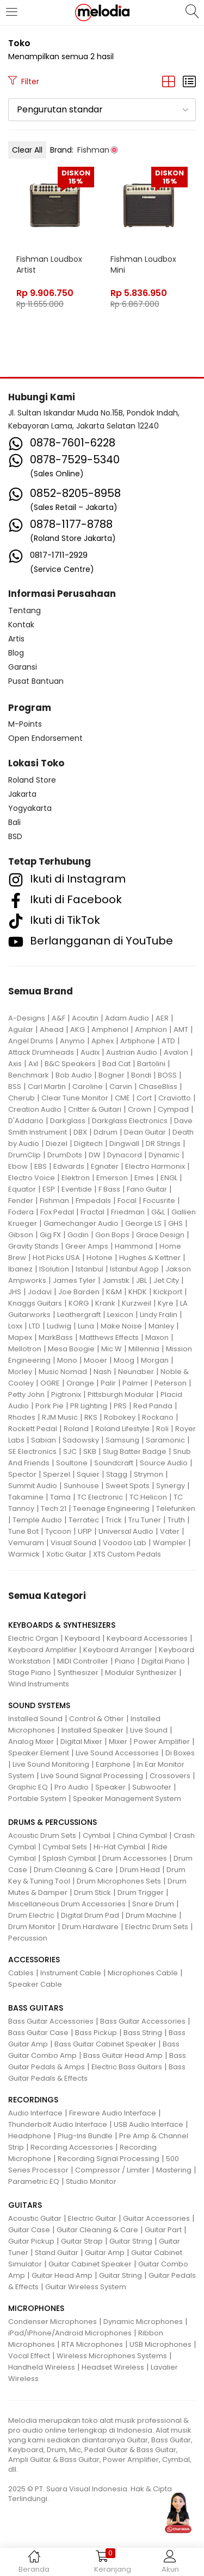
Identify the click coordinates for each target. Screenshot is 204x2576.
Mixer (118, 1741)
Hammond (134, 1246)
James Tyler (74, 1280)
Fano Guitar (147, 1189)
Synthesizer (78, 1672)
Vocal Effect (29, 2356)
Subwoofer (151, 1787)
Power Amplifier (162, 1741)
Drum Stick (92, 1892)
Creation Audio (34, 1109)
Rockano (158, 1417)
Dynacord (124, 1155)
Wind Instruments (38, 1684)
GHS (175, 1223)
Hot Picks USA (56, 1257)
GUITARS (25, 2205)
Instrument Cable (70, 1973)
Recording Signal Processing (108, 2158)
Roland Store (32, 779)
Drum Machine (151, 1915)
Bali (14, 822)
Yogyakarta (30, 808)
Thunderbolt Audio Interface (57, 2124)
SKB (89, 1451)
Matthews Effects (109, 1337)
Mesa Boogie (71, 1349)
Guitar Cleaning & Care (97, 2230)
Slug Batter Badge (134, 1451)
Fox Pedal (57, 1212)
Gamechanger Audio (81, 1223)
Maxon (157, 1337)
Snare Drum (153, 1904)
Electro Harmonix (155, 1166)
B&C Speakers (70, 1064)
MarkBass (56, 1337)
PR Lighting (88, 1406)
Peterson (170, 1383)
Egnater (105, 1166)
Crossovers (170, 1776)
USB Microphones (160, 2344)
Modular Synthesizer (141, 1672)
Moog (124, 1360)
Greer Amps (86, 1246)
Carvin (120, 1086)
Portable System (37, 1798)
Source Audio (164, 1463)
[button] (102, 109)
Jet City (166, 1280)
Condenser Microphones (52, 2321)
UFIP (85, 1531)
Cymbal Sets (64, 1847)
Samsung (122, 1440)
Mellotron (24, 1349)
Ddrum (106, 1132)
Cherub (21, 1098)
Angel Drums (30, 1041)
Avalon (176, 1052)
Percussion (27, 1938)
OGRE (50, 1383)
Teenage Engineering (111, 1508)
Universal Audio (125, 1531)
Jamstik (115, 1280)
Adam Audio (127, 1018)
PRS (120, 1406)
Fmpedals (93, 1200)
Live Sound (149, 1730)
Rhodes (21, 1417)
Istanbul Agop (134, 1269)
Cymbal (96, 1835)
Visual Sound (73, 1543)
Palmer (135, 1383)
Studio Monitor (91, 2181)
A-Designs (26, 1018)
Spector (22, 1474)
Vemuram (26, 1543)
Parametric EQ (33, 2181)
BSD (15, 836)
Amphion (151, 1029)
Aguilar (20, 1029)
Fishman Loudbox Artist (49, 264)
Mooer (95, 1360)
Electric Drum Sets (156, 1927)
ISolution (54, 1269)
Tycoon (58, 1531)
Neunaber (136, 1371)
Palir (108, 1383)
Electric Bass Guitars (126, 2067)
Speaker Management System (127, 1798)
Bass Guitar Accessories (51, 2021)
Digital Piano (163, 1661)
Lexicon (120, 1314)
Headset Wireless (113, 2367)
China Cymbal (142, 1835)
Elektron (75, 1178)
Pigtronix (66, 1394)
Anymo (72, 1041)
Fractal (92, 1212)
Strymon (148, 1474)
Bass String (142, 2032)
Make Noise (121, 1326)
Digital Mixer (81, 1741)
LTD (34, 1326)
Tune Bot (23, 1531)
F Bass (109, 1189)
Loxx (15, 1326)
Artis (16, 638)
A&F (58, 1018)
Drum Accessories (134, 1858)
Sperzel (56, 1474)
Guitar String (130, 2241)
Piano (125, 1661)
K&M (114, 1292)
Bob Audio (73, 1075)
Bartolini (151, 1064)
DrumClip (24, 1155)
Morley (20, 1371)
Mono (67, 1360)
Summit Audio (32, 1486)
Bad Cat (116, 1064)
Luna (86, 1326)
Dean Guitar (145, 1132)
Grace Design (160, 1235)
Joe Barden (79, 1292)
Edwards (68, 1166)
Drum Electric (31, 1915)
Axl (33, 1064)
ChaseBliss (158, 1086)
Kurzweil (136, 1303)
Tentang (24, 610)
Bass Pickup (96, 2032)
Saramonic (165, 1440)
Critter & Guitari (94, 1109)
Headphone (29, 2136)
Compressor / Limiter (112, 2170)
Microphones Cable (143, 1973)
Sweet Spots (128, 1486)
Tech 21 (53, 1508)
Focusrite (159, 1200)
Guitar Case (29, 2230)
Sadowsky (81, 1440)
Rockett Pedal (32, 1429)
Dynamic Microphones (143, 2321)
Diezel (56, 1143)
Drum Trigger (141, 1892)
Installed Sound (35, 1719)
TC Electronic (100, 1497)
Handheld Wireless (41, 2367)
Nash (103, 1371)
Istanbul (89, 1269)
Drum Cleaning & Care (73, 1870)
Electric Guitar (92, 2218)
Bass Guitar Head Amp (123, 2055)
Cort (144, 1098)
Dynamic (164, 1155)
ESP (48, 1189)
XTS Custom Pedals (127, 1554)
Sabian (43, 1440)
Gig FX (50, 1235)
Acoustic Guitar (34, 2218)
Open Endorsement (45, 738)
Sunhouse (81, 1486)
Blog (16, 652)
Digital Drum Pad (90, 1915)
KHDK (137, 1292)
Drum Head (140, 1870)
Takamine (26, 1497)
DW (95, 1155)
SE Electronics (32, 1451)
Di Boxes (180, 1753)
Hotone (99, 1257)
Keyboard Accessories (147, 1638)
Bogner (111, 1075)
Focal (127, 1200)
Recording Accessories (71, 2147)
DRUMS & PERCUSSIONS (52, 1822)
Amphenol (109, 1029)
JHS (14, 1292)
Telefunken (175, 1508)
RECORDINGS (33, 2099)
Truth (176, 1520)
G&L (158, 1212)
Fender (20, 1200)
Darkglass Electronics (130, 1121)
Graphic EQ (28, 1787)
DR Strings (163, 1143)
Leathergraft (79, 1314)
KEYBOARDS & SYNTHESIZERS (61, 1625)
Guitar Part (163, 2230)
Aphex (102, 1041)
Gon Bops (112, 1235)
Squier (88, 1474)
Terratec (84, 1520)
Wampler (169, 1543)
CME (122, 1098)
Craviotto (174, 1098)
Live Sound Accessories (117, 1753)
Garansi (22, 667)
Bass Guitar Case (38, 2032)
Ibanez (20, 1269)
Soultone (72, 1463)
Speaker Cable (35, 1984)
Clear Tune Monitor (74, 1098)
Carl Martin (47, 1086)
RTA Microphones (92, 2344)
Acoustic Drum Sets (42, 1835)
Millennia (143, 1349)
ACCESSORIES (34, 1959)
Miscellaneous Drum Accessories (67, 1904)
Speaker (110, 1787)
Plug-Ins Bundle (85, 2136)
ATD (168, 1041)
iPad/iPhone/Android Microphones (70, 2333)
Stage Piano (29, 1672)
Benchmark (28, 1075)
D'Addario (26, 1121)
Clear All (27, 149)
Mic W (111, 1349)
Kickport (167, 1292)
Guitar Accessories (156, 2218)
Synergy (170, 1486)
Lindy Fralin (158, 1314)
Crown (139, 1109)
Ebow (18, 1166)
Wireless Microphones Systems (112, 2356)
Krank (105, 1303)
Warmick (24, 1554)
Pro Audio (71, 1787)
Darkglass (67, 1121)
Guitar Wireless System (85, 2287)
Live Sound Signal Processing (92, 1776)
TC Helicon (148, 1497)
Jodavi (40, 1292)
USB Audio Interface (148, 2124)
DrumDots (64, 1155)
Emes (144, 1178)
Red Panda (152, 1406)
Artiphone (137, 1041)
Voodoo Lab (124, 1543)
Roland (76, 1429)
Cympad (173, 1109)
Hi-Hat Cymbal (119, 1847)
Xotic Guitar (66, 1554)
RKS (90, 1417)
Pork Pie (49, 1406)
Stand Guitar (56, 2252)
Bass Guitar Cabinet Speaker (105, 2044)
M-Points (25, 724)
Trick (114, 1520)
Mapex (20, 1337)
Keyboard (82, 1638)
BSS (14, 1086)
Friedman (128, 1212)
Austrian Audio (131, 1052)
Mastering (173, 2170)
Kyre (166, 1303)
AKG (77, 1029)
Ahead (52, 1029)
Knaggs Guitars (35, 1303)
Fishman (54, 1200)
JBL (141, 1280)
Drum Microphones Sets (119, 1881)
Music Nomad (63, 1371)
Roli (162, 1429)
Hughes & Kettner (150, 1257)
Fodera (21, 1212)
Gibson (20, 1235)
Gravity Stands (33, 1246)
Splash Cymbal (69, 1858)
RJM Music (60, 1417)
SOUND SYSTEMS (39, 1705)
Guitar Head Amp (62, 2275)
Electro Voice (31, 1178)
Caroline (87, 1086)
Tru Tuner (144, 1520)
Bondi (141, 1075)
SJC (70, 1451)
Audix (90, 1052)
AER (162, 1018)
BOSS (167, 1075)
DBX (80, 1132)
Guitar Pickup (31, 2241)
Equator (22, 1189)
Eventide (76, 1189)
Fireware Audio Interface (112, 2113)
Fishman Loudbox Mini (143, 264)
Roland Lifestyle (122, 1429)
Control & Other (96, 1719)
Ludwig (59, 1326)
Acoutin (85, 1018)
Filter (23, 81)
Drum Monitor (31, 1927)
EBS (40, 1166)
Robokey (119, 1417)
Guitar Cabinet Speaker (90, 2264)
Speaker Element (38, 1753)
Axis (15, 1064)
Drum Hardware (90, 1927)
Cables (21, 1973)
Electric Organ (33, 1638)
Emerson (112, 1178)
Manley (161, 1326)
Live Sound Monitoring (51, 1764)
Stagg (116, 1474)
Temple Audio (37, 1520)
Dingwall (124, 1143)
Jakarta (22, 794)
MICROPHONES (36, 2308)
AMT (181, 1029)
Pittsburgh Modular (121, 1394)
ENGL (168, 1178)
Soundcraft (113, 1463)
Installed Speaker (92, 1730)
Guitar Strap (82, 2241)
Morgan (155, 1360)
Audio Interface (35, 2113)
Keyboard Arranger (117, 1650)
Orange (80, 1383)
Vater (170, 1531)
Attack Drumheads (41, 1052)
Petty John (26, 1394)
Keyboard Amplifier (42, 1650)
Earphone (113, 1764)
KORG (79, 1303)
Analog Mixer (31, 1741)
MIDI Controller (82, 1661)
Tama (60, 1497)
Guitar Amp (105, 2252)
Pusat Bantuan (36, 681)
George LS (143, 1223)
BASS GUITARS (35, 2007)
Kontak (21, 624)
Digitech (88, 1143)
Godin (78, 1235)
